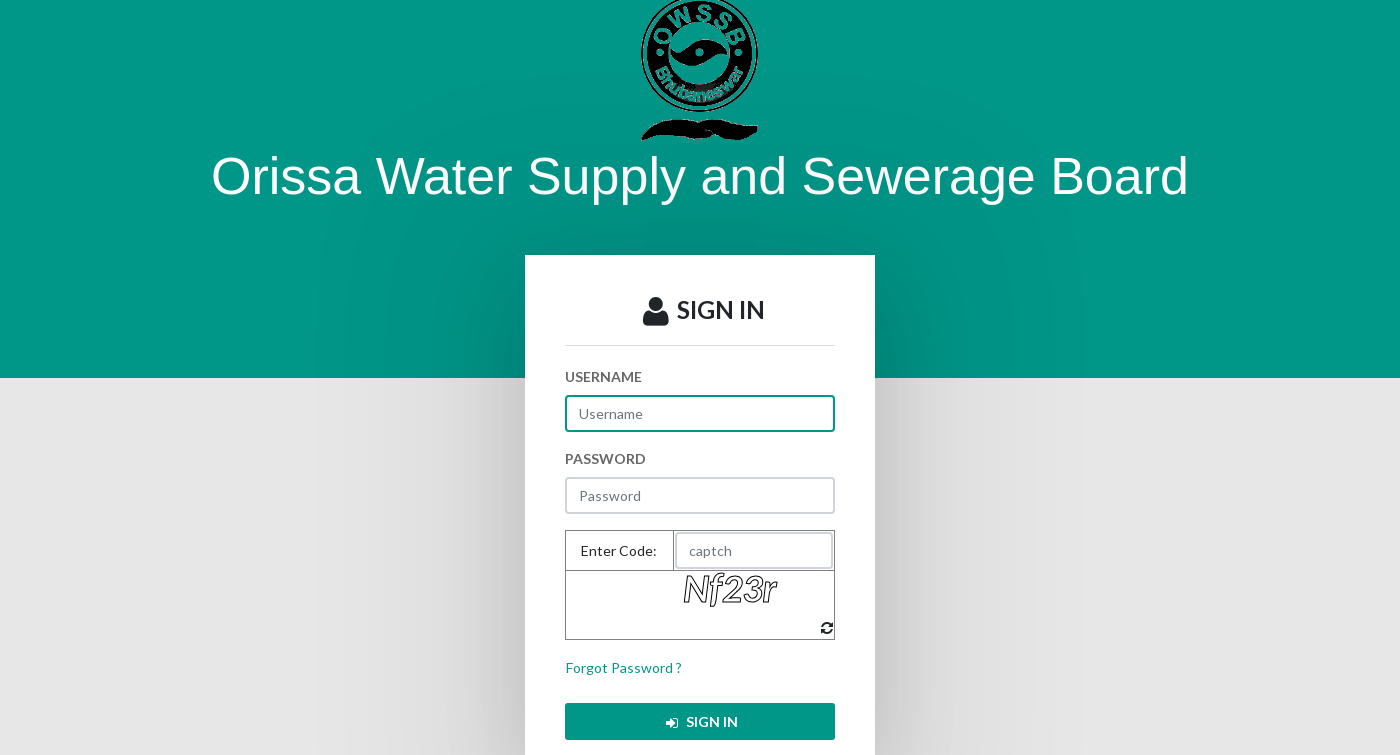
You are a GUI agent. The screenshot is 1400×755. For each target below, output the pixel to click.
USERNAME (603, 376)
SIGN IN (700, 721)
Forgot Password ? (624, 667)
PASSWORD (605, 458)
